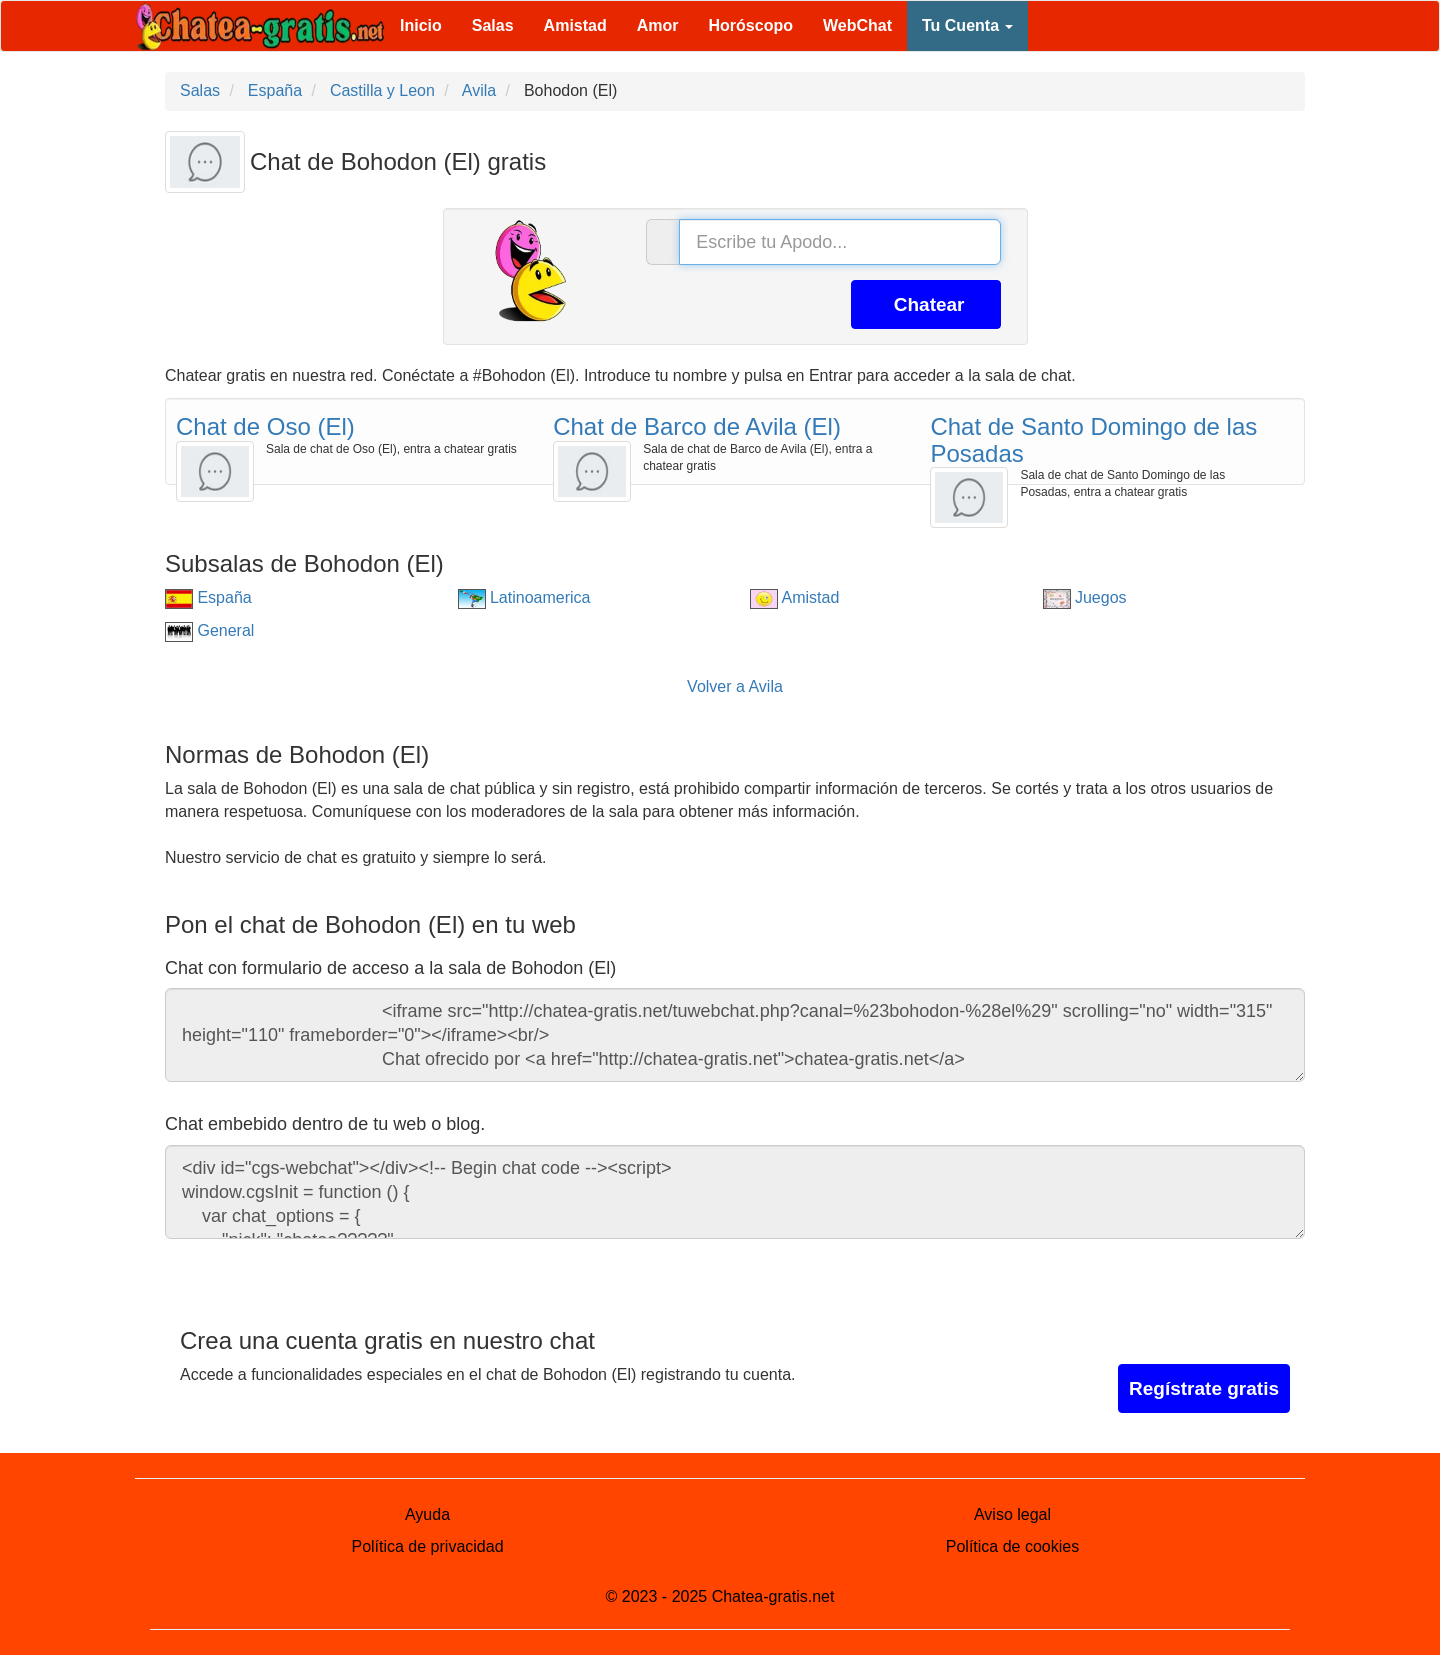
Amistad (575, 25)
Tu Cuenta (967, 25)
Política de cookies (1012, 1546)
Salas (493, 25)
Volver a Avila (735, 686)
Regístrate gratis (1204, 1388)
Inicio (421, 25)
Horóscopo (751, 25)
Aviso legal (1012, 1514)
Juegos (1085, 597)
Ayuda (427, 1514)
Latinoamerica (524, 597)
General (209, 630)
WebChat (857, 25)
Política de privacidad (427, 1546)
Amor (658, 25)
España (208, 597)
